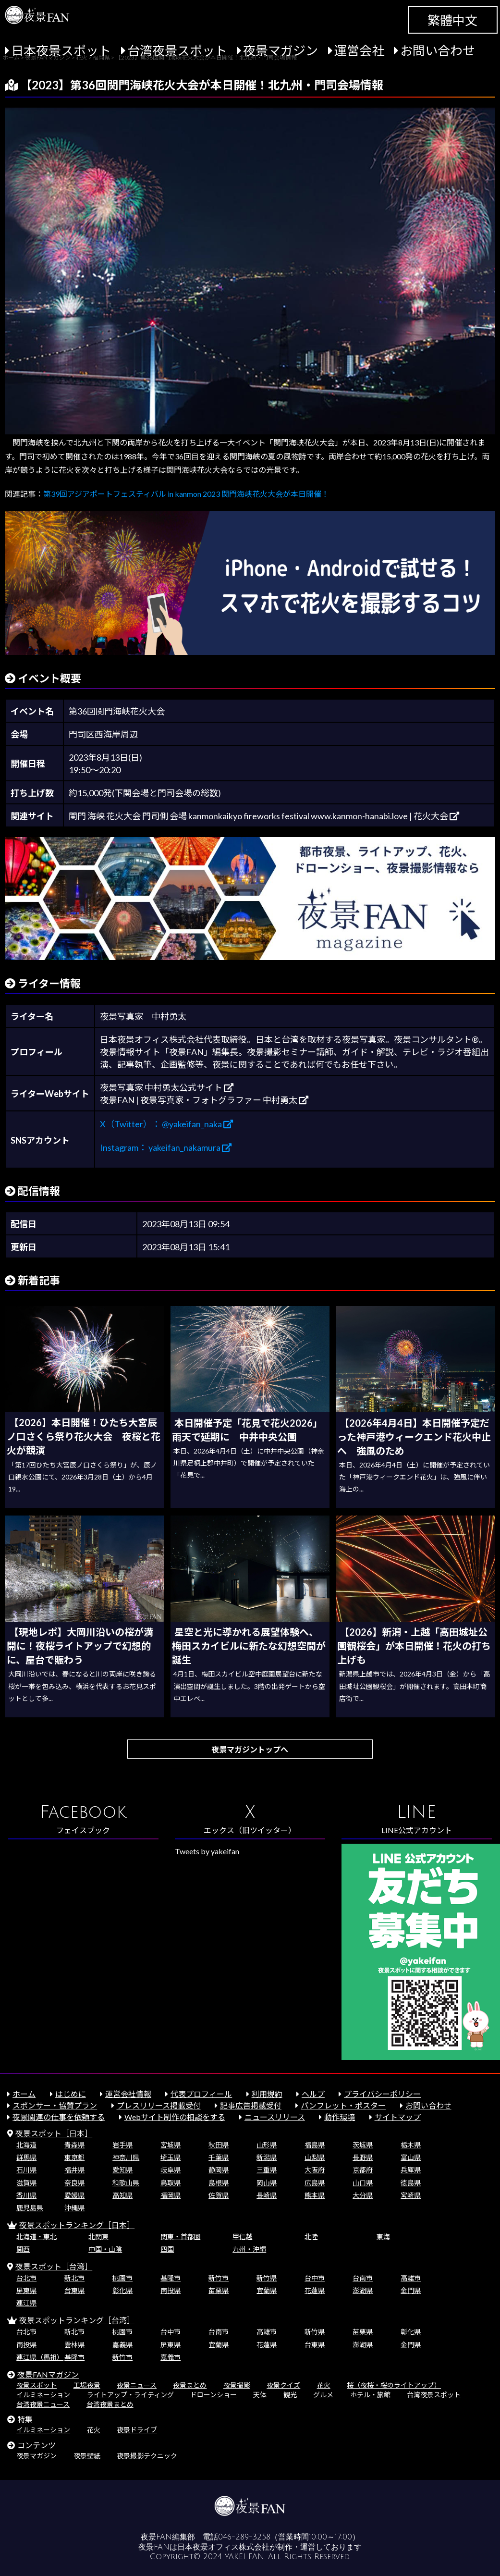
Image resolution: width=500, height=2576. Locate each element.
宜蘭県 (266, 2290)
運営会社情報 (128, 2093)
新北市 (74, 2278)
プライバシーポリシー (382, 2093)
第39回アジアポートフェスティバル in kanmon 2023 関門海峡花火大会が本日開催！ (186, 493)
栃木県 (411, 2145)
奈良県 (74, 2183)
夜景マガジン (280, 50)
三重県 (266, 2170)
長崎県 (266, 2195)
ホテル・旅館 (370, 2395)
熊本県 (315, 2195)
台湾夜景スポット (177, 50)
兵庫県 (411, 2170)
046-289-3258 (244, 2537)
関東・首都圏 (180, 2236)
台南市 (363, 2278)
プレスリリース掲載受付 (159, 2105)
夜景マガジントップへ (249, 1749)
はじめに (70, 2093)
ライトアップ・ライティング (130, 2395)
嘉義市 (170, 2357)
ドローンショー (213, 2395)
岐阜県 (170, 2170)
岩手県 (122, 2145)
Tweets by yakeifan (207, 1851)
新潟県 (266, 2157)
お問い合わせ (437, 50)
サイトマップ (398, 2116)
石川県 (26, 2170)
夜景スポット (36, 2385)
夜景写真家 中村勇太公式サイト (166, 1087)
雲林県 (74, 2345)
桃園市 (122, 2278)
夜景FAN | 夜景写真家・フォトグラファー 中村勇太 (204, 1100)
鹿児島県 (29, 2208)
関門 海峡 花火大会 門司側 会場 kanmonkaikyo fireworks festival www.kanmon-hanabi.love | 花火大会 (264, 816)
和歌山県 (125, 2183)
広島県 (315, 2183)
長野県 (363, 2157)
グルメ (323, 2395)
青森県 (74, 2145)
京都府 (363, 2170)
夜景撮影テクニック (147, 2456)
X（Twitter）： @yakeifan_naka (166, 1124)
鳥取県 (170, 2183)
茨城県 (363, 2145)
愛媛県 (74, 2195)
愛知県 (122, 2170)
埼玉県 (170, 2157)
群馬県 (26, 2157)
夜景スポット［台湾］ (53, 2266)
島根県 (218, 2183)
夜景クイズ (283, 2385)
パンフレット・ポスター (343, 2105)
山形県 (266, 2145)
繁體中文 (452, 20)
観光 (290, 2395)
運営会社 (359, 50)
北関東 (98, 2236)
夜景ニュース (137, 2385)
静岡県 (218, 2170)
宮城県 (170, 2145)
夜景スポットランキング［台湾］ (76, 2320)
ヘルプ (313, 2093)
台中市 (315, 2278)
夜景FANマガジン (48, 2374)
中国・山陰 (105, 2249)
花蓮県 (315, 2290)
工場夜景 (86, 2385)
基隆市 (170, 2278)
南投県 (170, 2290)
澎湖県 (363, 2290)
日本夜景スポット (61, 50)
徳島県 (411, 2183)
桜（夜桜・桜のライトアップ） (394, 2385)
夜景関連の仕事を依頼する (58, 2116)
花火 (323, 2385)
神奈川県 (125, 2157)
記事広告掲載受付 (250, 2105)
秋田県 (218, 2145)
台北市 (26, 2278)
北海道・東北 (36, 2236)
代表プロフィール (201, 2093)
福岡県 (170, 2195)
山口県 (363, 2183)
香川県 (26, 2195)
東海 (383, 2236)
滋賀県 (26, 2183)
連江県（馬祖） (39, 2357)
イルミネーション (43, 2395)
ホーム (24, 2093)
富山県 (411, 2157)
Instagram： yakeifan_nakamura (166, 1147)
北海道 (26, 2145)
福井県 (74, 2170)
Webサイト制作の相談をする (174, 2116)
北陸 (311, 2236)
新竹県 (266, 2278)
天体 (260, 2395)
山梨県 (315, 2157)
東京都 (74, 2157)
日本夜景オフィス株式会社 (223, 2547)
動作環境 (339, 2116)
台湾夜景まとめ (110, 2404)
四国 (167, 2249)
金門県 (411, 2290)
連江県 (26, 2303)
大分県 (363, 2195)
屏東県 (26, 2290)
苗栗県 (218, 2290)
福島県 (315, 2145)
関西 (23, 2249)
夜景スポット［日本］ (53, 2133)
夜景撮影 (236, 2385)
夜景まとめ (190, 2385)
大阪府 (315, 2170)
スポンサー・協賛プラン (54, 2105)
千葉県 (218, 2157)
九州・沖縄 (249, 2249)
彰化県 (122, 2290)
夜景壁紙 (86, 2456)
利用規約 (267, 2093)
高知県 (122, 2195)
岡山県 (266, 2183)
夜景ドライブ (137, 2430)
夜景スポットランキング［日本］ (76, 2225)
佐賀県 (218, 2195)
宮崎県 (411, 2195)
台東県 (74, 2290)
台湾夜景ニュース (43, 2404)
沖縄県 (74, 2208)
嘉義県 (122, 2345)
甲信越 (242, 2236)
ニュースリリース (274, 2116)
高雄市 (411, 2278)
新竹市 (218, 2278)
